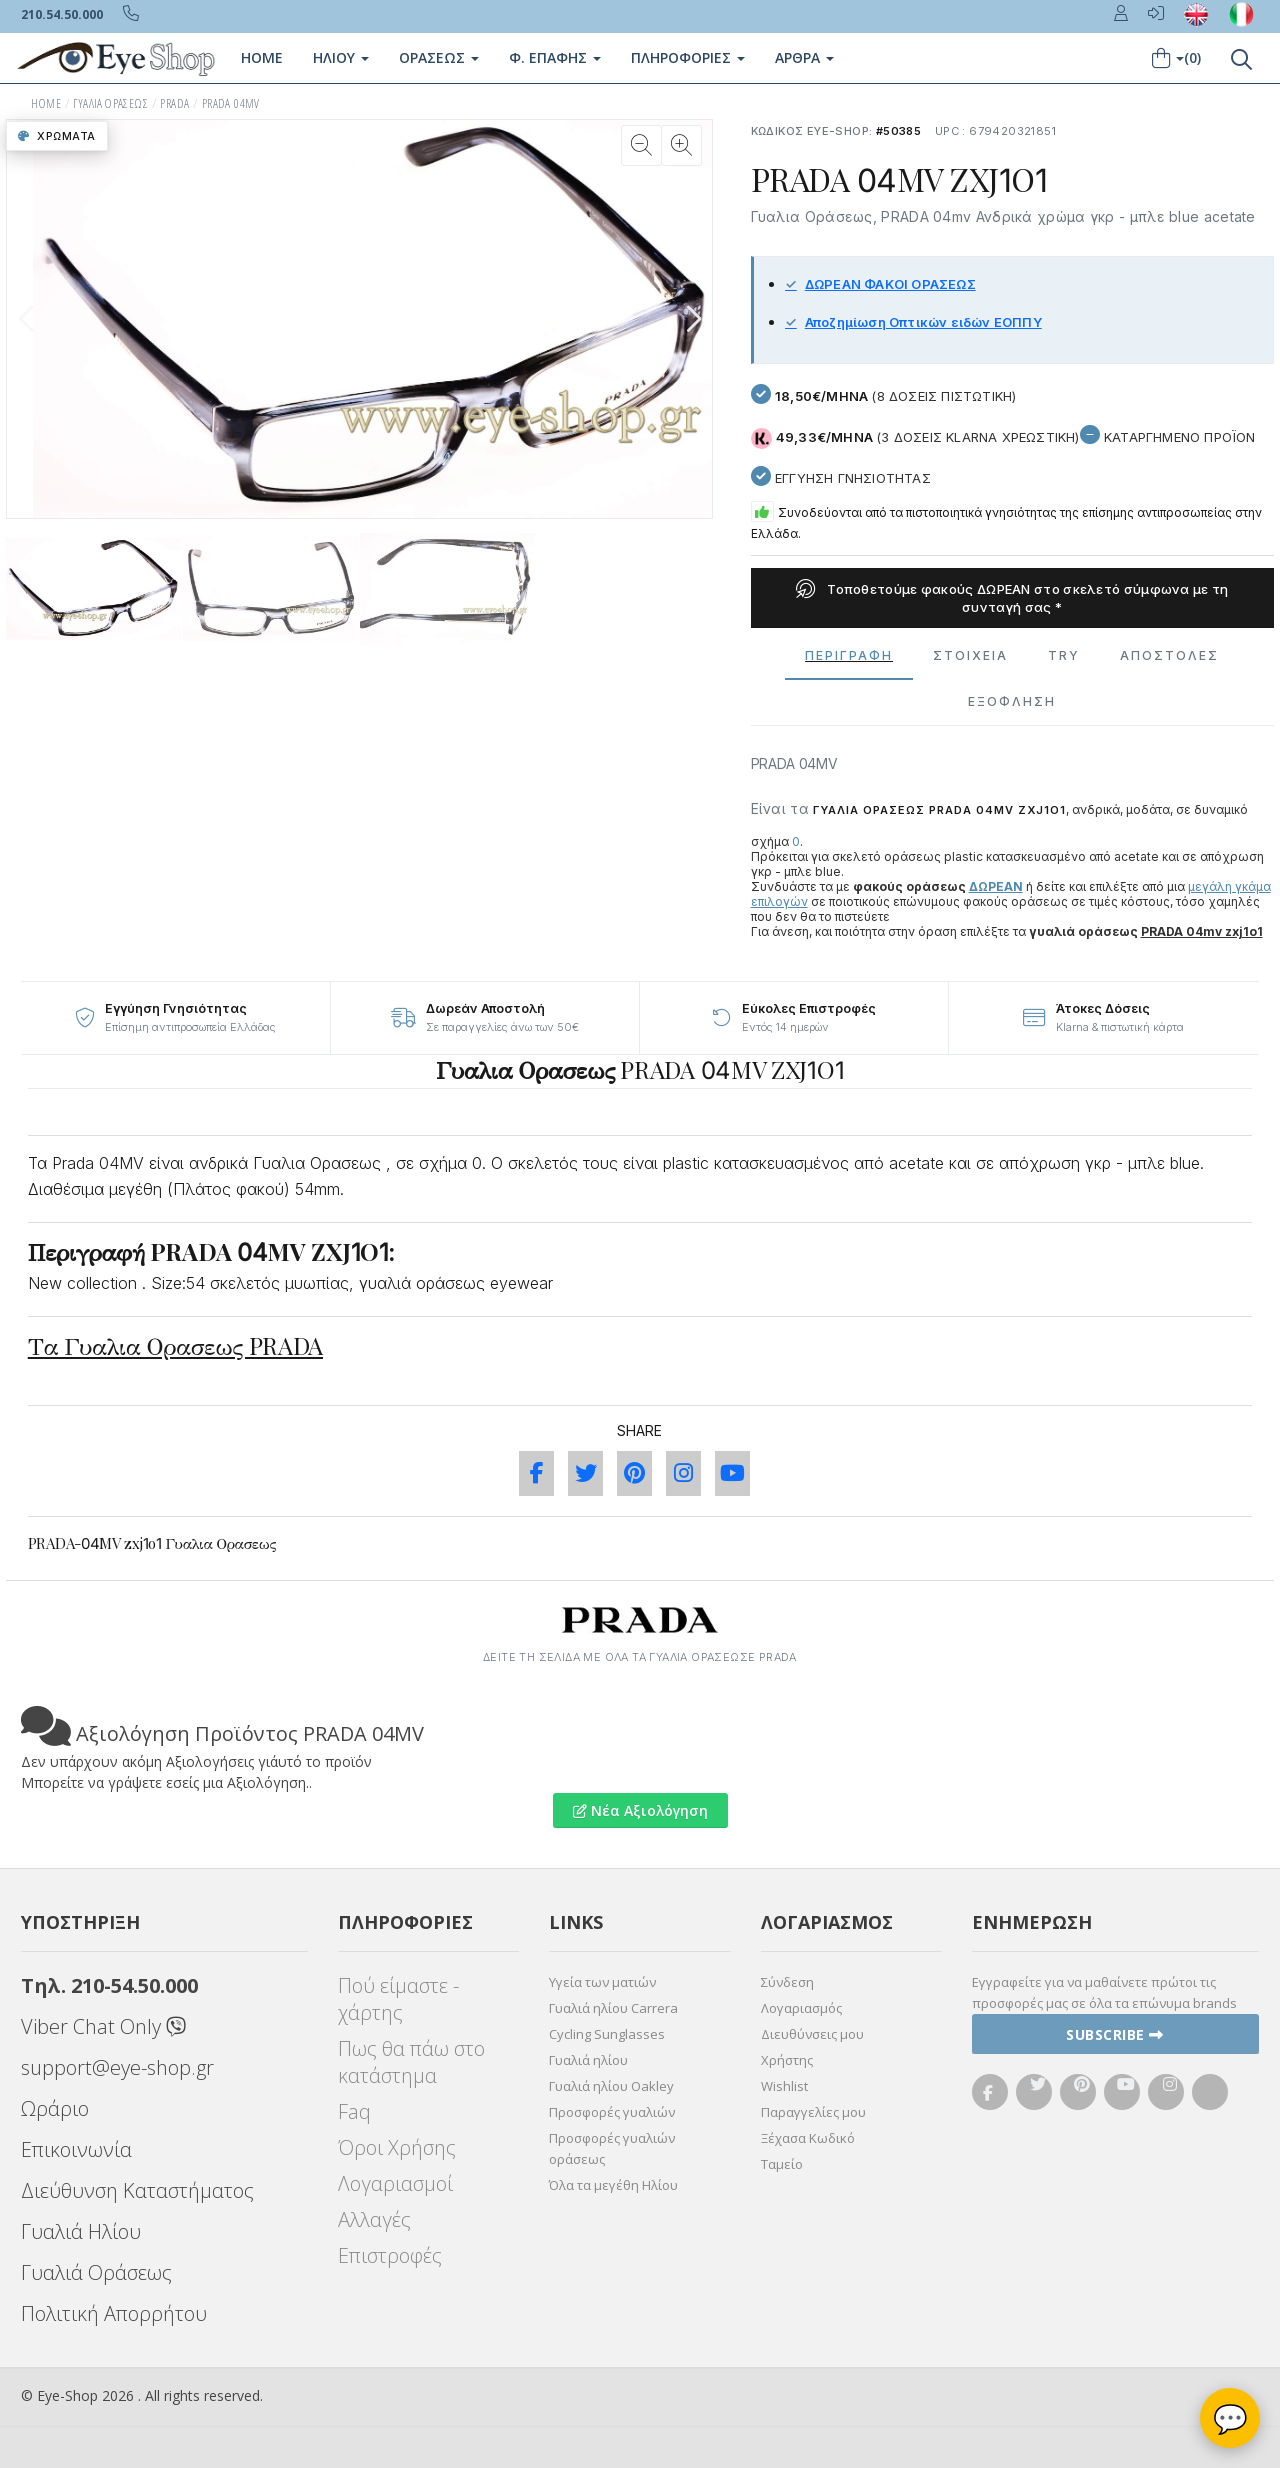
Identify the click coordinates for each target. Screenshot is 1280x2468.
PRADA (174, 103)
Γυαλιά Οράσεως (96, 2272)
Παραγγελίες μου (813, 2112)
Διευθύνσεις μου (812, 2034)
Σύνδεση (787, 1982)
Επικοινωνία (76, 2149)
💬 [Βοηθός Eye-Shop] (1230, 2418)
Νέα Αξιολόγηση (640, 1810)
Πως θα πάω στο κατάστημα (411, 2062)
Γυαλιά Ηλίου (81, 2231)
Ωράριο (55, 2108)
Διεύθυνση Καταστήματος (137, 2190)
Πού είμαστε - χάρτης (398, 1999)
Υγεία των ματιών (602, 1982)
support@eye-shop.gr (117, 2067)
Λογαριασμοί (395, 2183)
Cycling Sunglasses (607, 2034)
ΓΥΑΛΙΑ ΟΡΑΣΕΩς (110, 103)
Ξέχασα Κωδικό (808, 2138)
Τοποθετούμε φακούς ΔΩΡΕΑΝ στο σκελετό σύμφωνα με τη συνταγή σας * (1012, 598)
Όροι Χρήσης (397, 2147)
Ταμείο (782, 2164)
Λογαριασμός (801, 2008)
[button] (694, 319)
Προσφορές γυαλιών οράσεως (612, 2148)
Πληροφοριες (688, 57)
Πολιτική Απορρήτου (114, 2313)
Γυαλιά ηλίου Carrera (613, 2008)
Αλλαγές (374, 2219)
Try (1064, 655)
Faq (354, 2111)
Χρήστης (787, 2060)
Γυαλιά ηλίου (588, 2060)
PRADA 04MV (231, 103)
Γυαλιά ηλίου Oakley (611, 2086)
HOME (46, 103)
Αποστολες (1169, 655)
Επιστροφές (390, 2255)
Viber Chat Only (103, 2026)
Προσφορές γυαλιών (612, 2112)
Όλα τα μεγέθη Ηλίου (613, 2185)
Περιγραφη (849, 655)
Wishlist (784, 2086)
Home (262, 57)
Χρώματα (57, 136)
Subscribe (1115, 2034)
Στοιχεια (970, 655)
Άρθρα (804, 57)
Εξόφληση (1012, 701)
